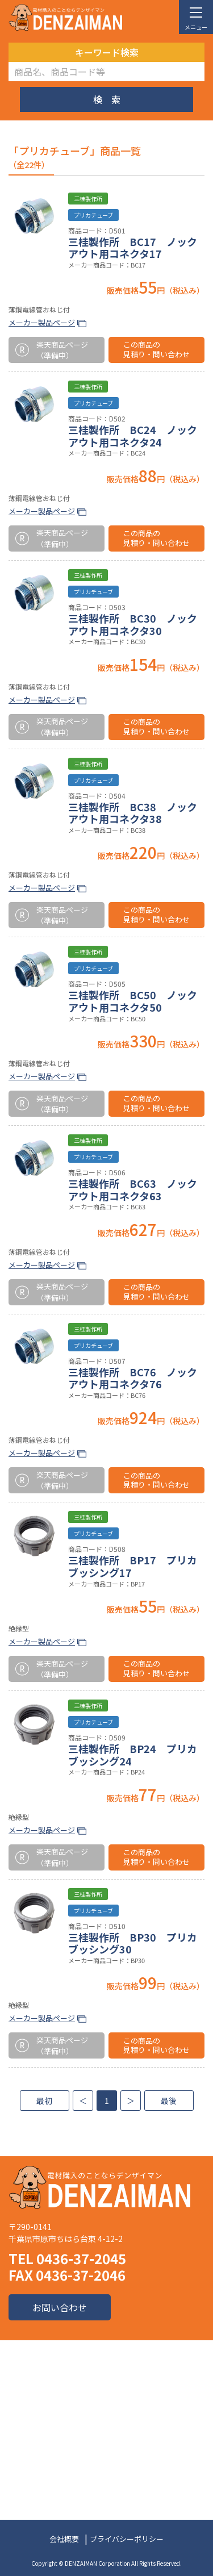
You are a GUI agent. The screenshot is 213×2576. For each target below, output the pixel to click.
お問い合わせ (59, 2307)
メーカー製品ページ (42, 322)
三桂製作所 (88, 198)
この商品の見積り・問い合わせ (156, 349)
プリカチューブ (93, 215)
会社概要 (64, 2538)
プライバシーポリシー (127, 2538)
